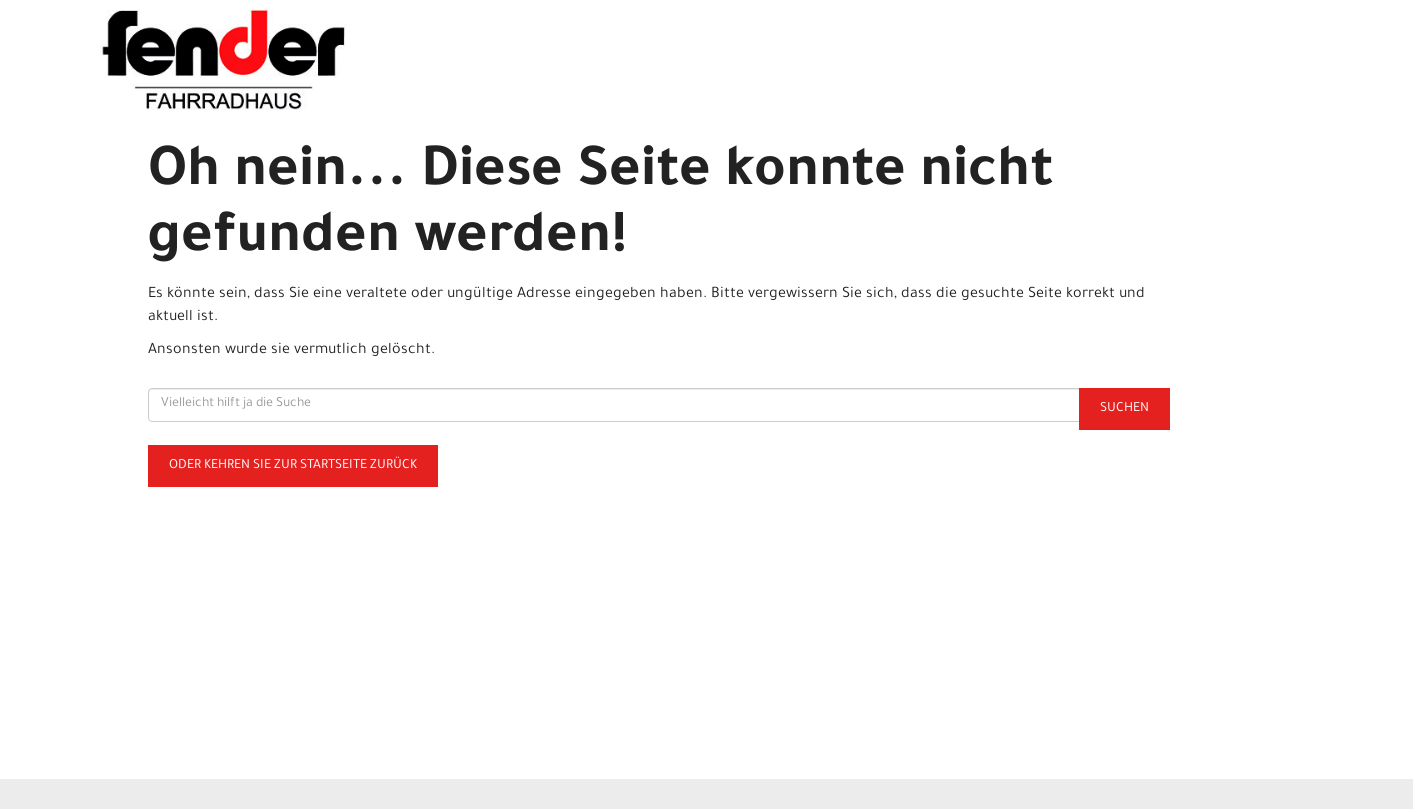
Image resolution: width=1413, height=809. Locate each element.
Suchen (1124, 409)
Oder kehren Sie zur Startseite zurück (293, 466)
